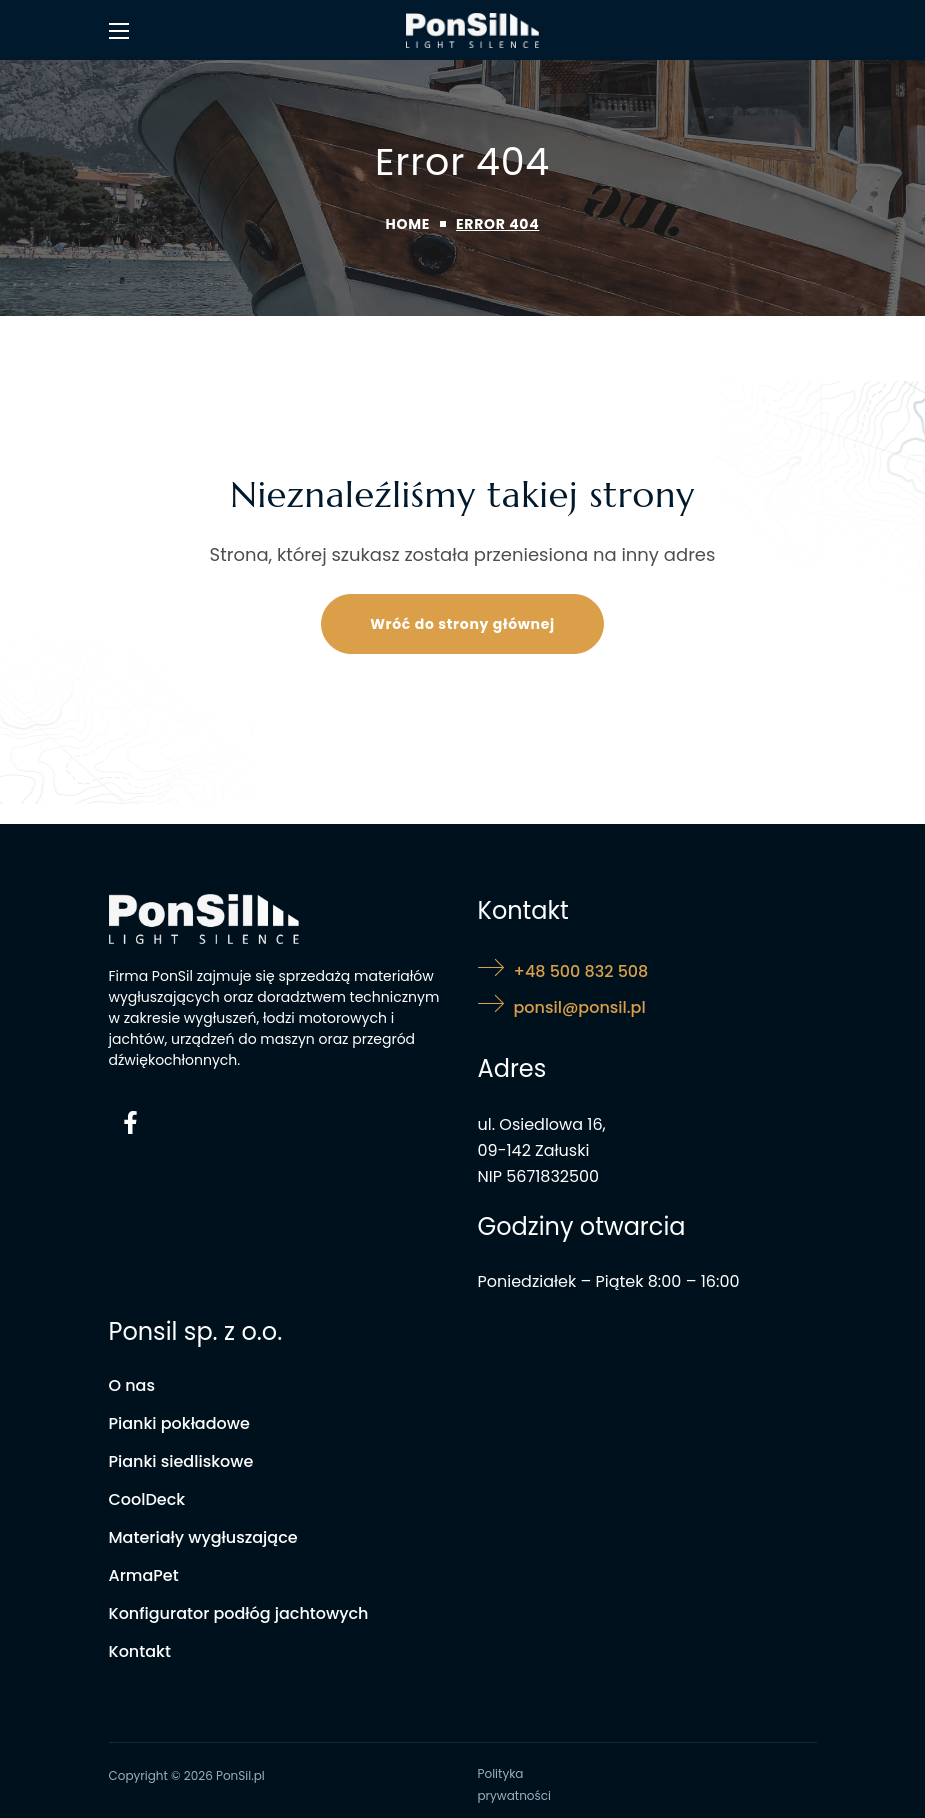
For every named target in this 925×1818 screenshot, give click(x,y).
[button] (462, 624)
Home (408, 224)
